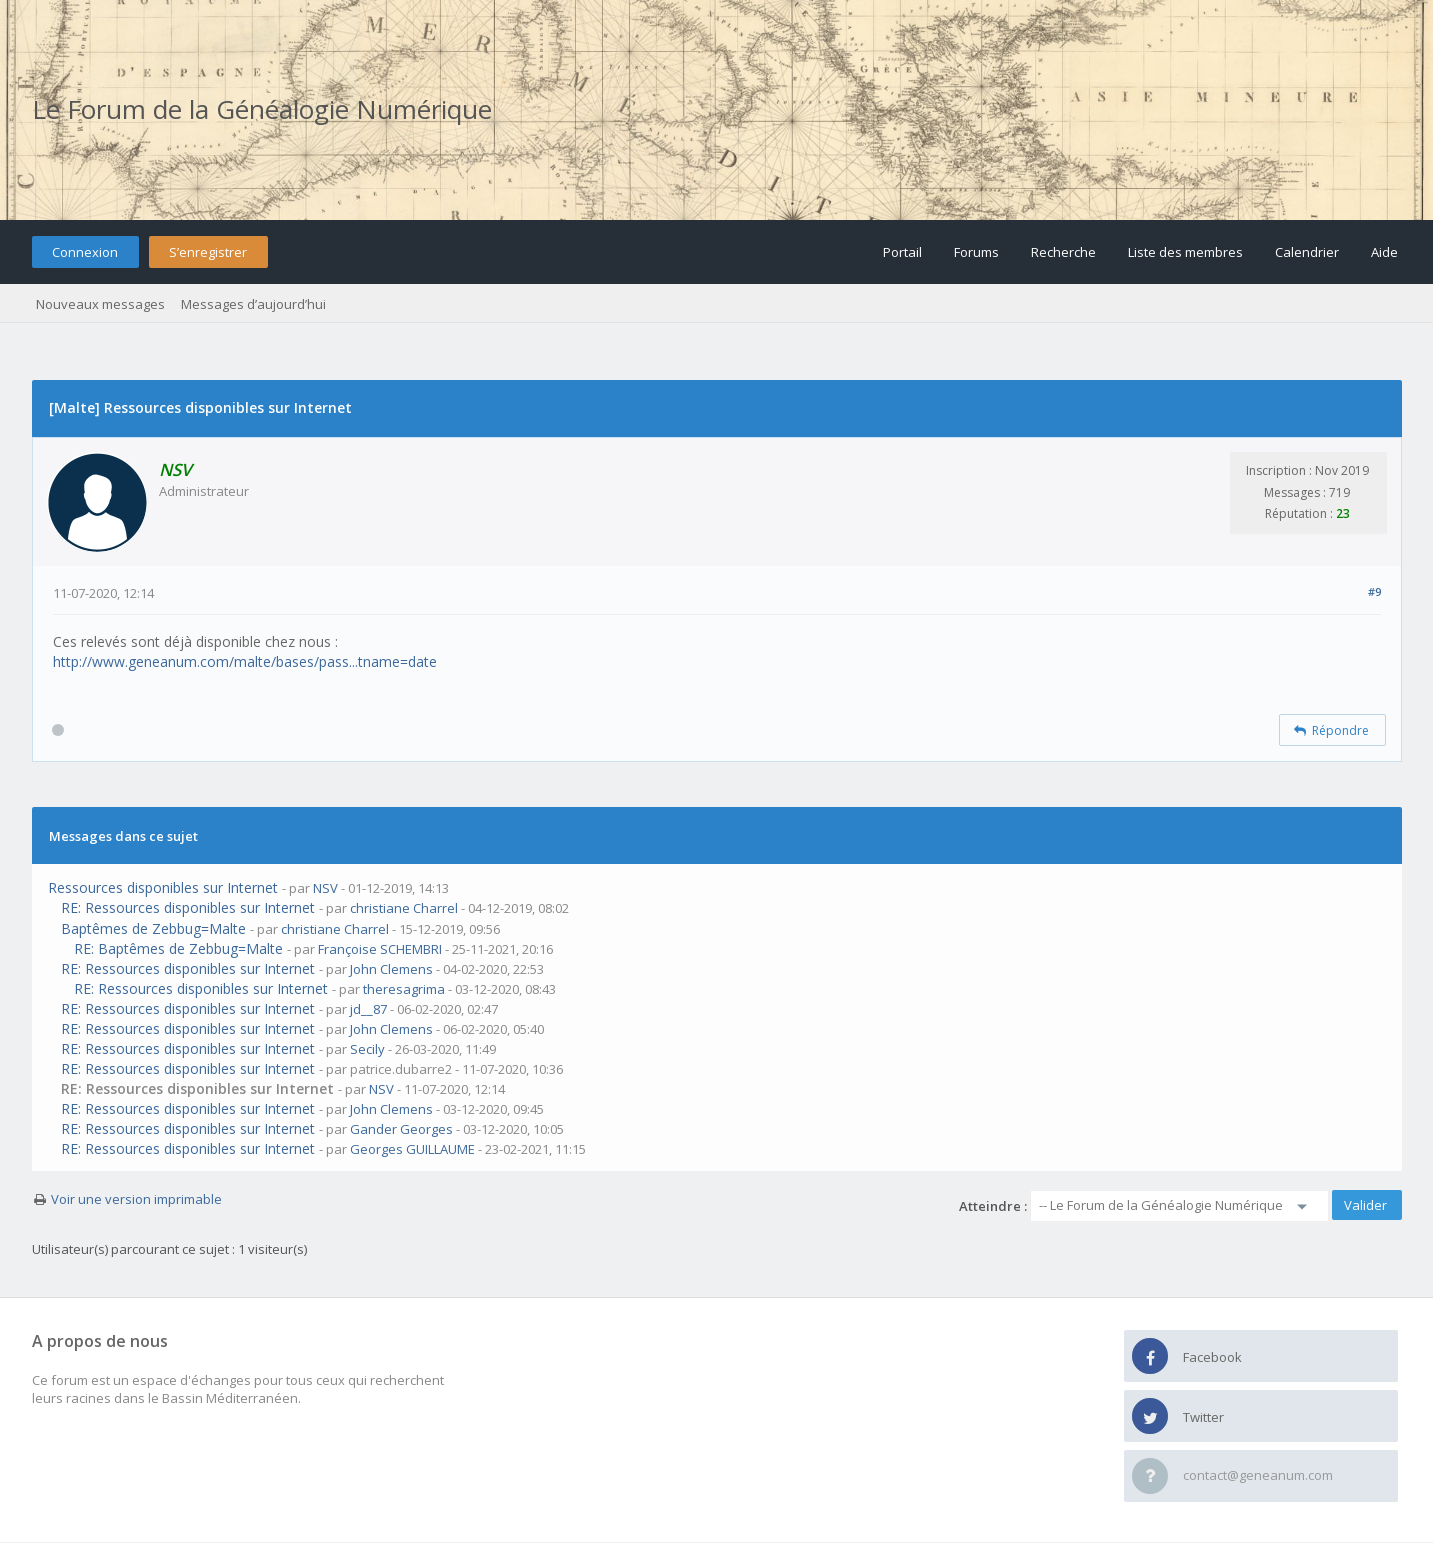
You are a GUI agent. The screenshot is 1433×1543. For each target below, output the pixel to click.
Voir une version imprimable (136, 1199)
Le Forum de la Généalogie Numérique (262, 109)
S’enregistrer (208, 252)
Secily (367, 1049)
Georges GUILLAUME (412, 1149)
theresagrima (404, 989)
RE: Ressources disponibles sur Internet (188, 907)
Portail (902, 252)
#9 (1374, 591)
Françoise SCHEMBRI (380, 949)
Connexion (85, 252)
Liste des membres (1185, 252)
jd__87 (368, 1009)
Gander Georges (401, 1129)
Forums (976, 252)
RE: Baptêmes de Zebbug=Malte (178, 948)
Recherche (1063, 252)
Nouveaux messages (100, 304)
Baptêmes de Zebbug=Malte (153, 928)
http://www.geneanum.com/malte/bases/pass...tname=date (245, 661)
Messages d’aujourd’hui (253, 304)
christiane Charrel (404, 908)
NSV (325, 888)
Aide (1384, 252)
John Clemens (391, 969)
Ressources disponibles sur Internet (163, 887)
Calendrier (1307, 252)
